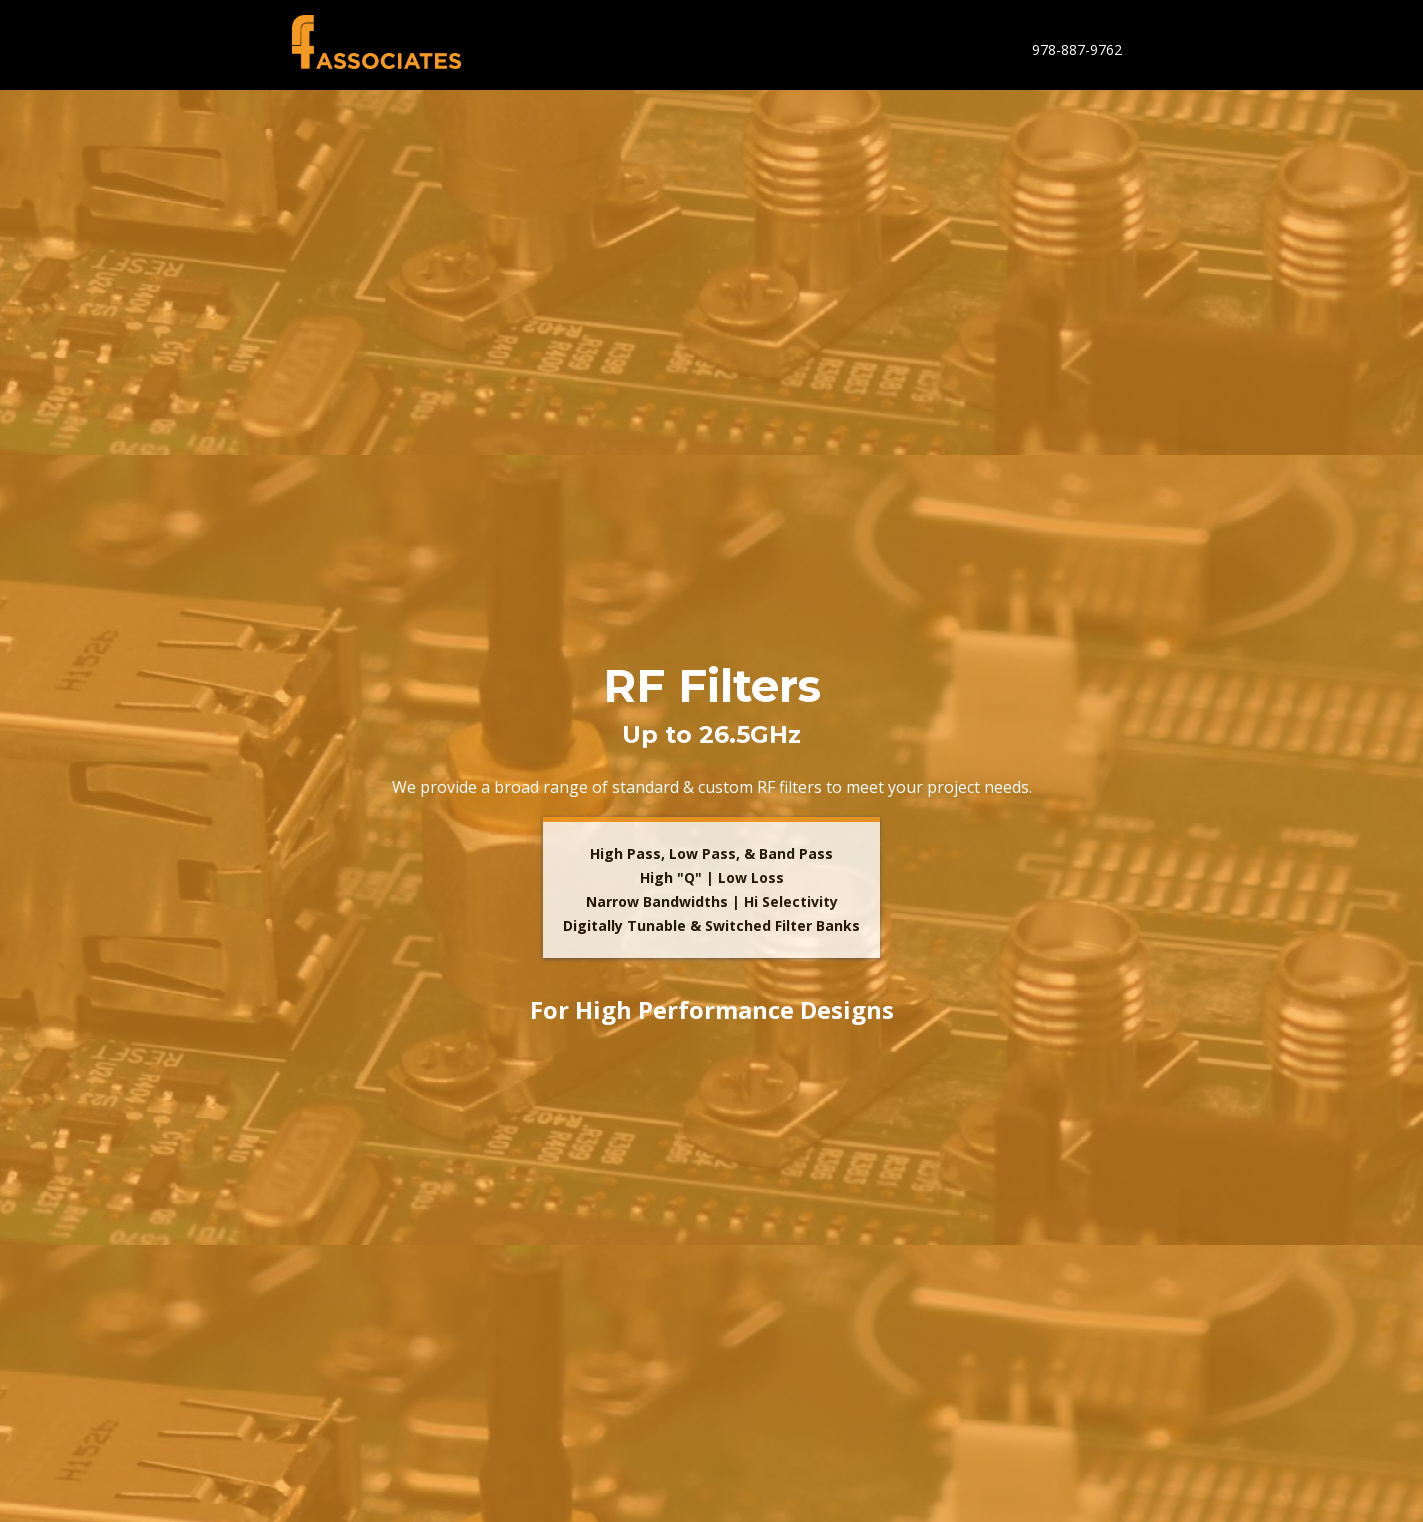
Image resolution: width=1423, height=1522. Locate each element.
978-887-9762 (1077, 49)
